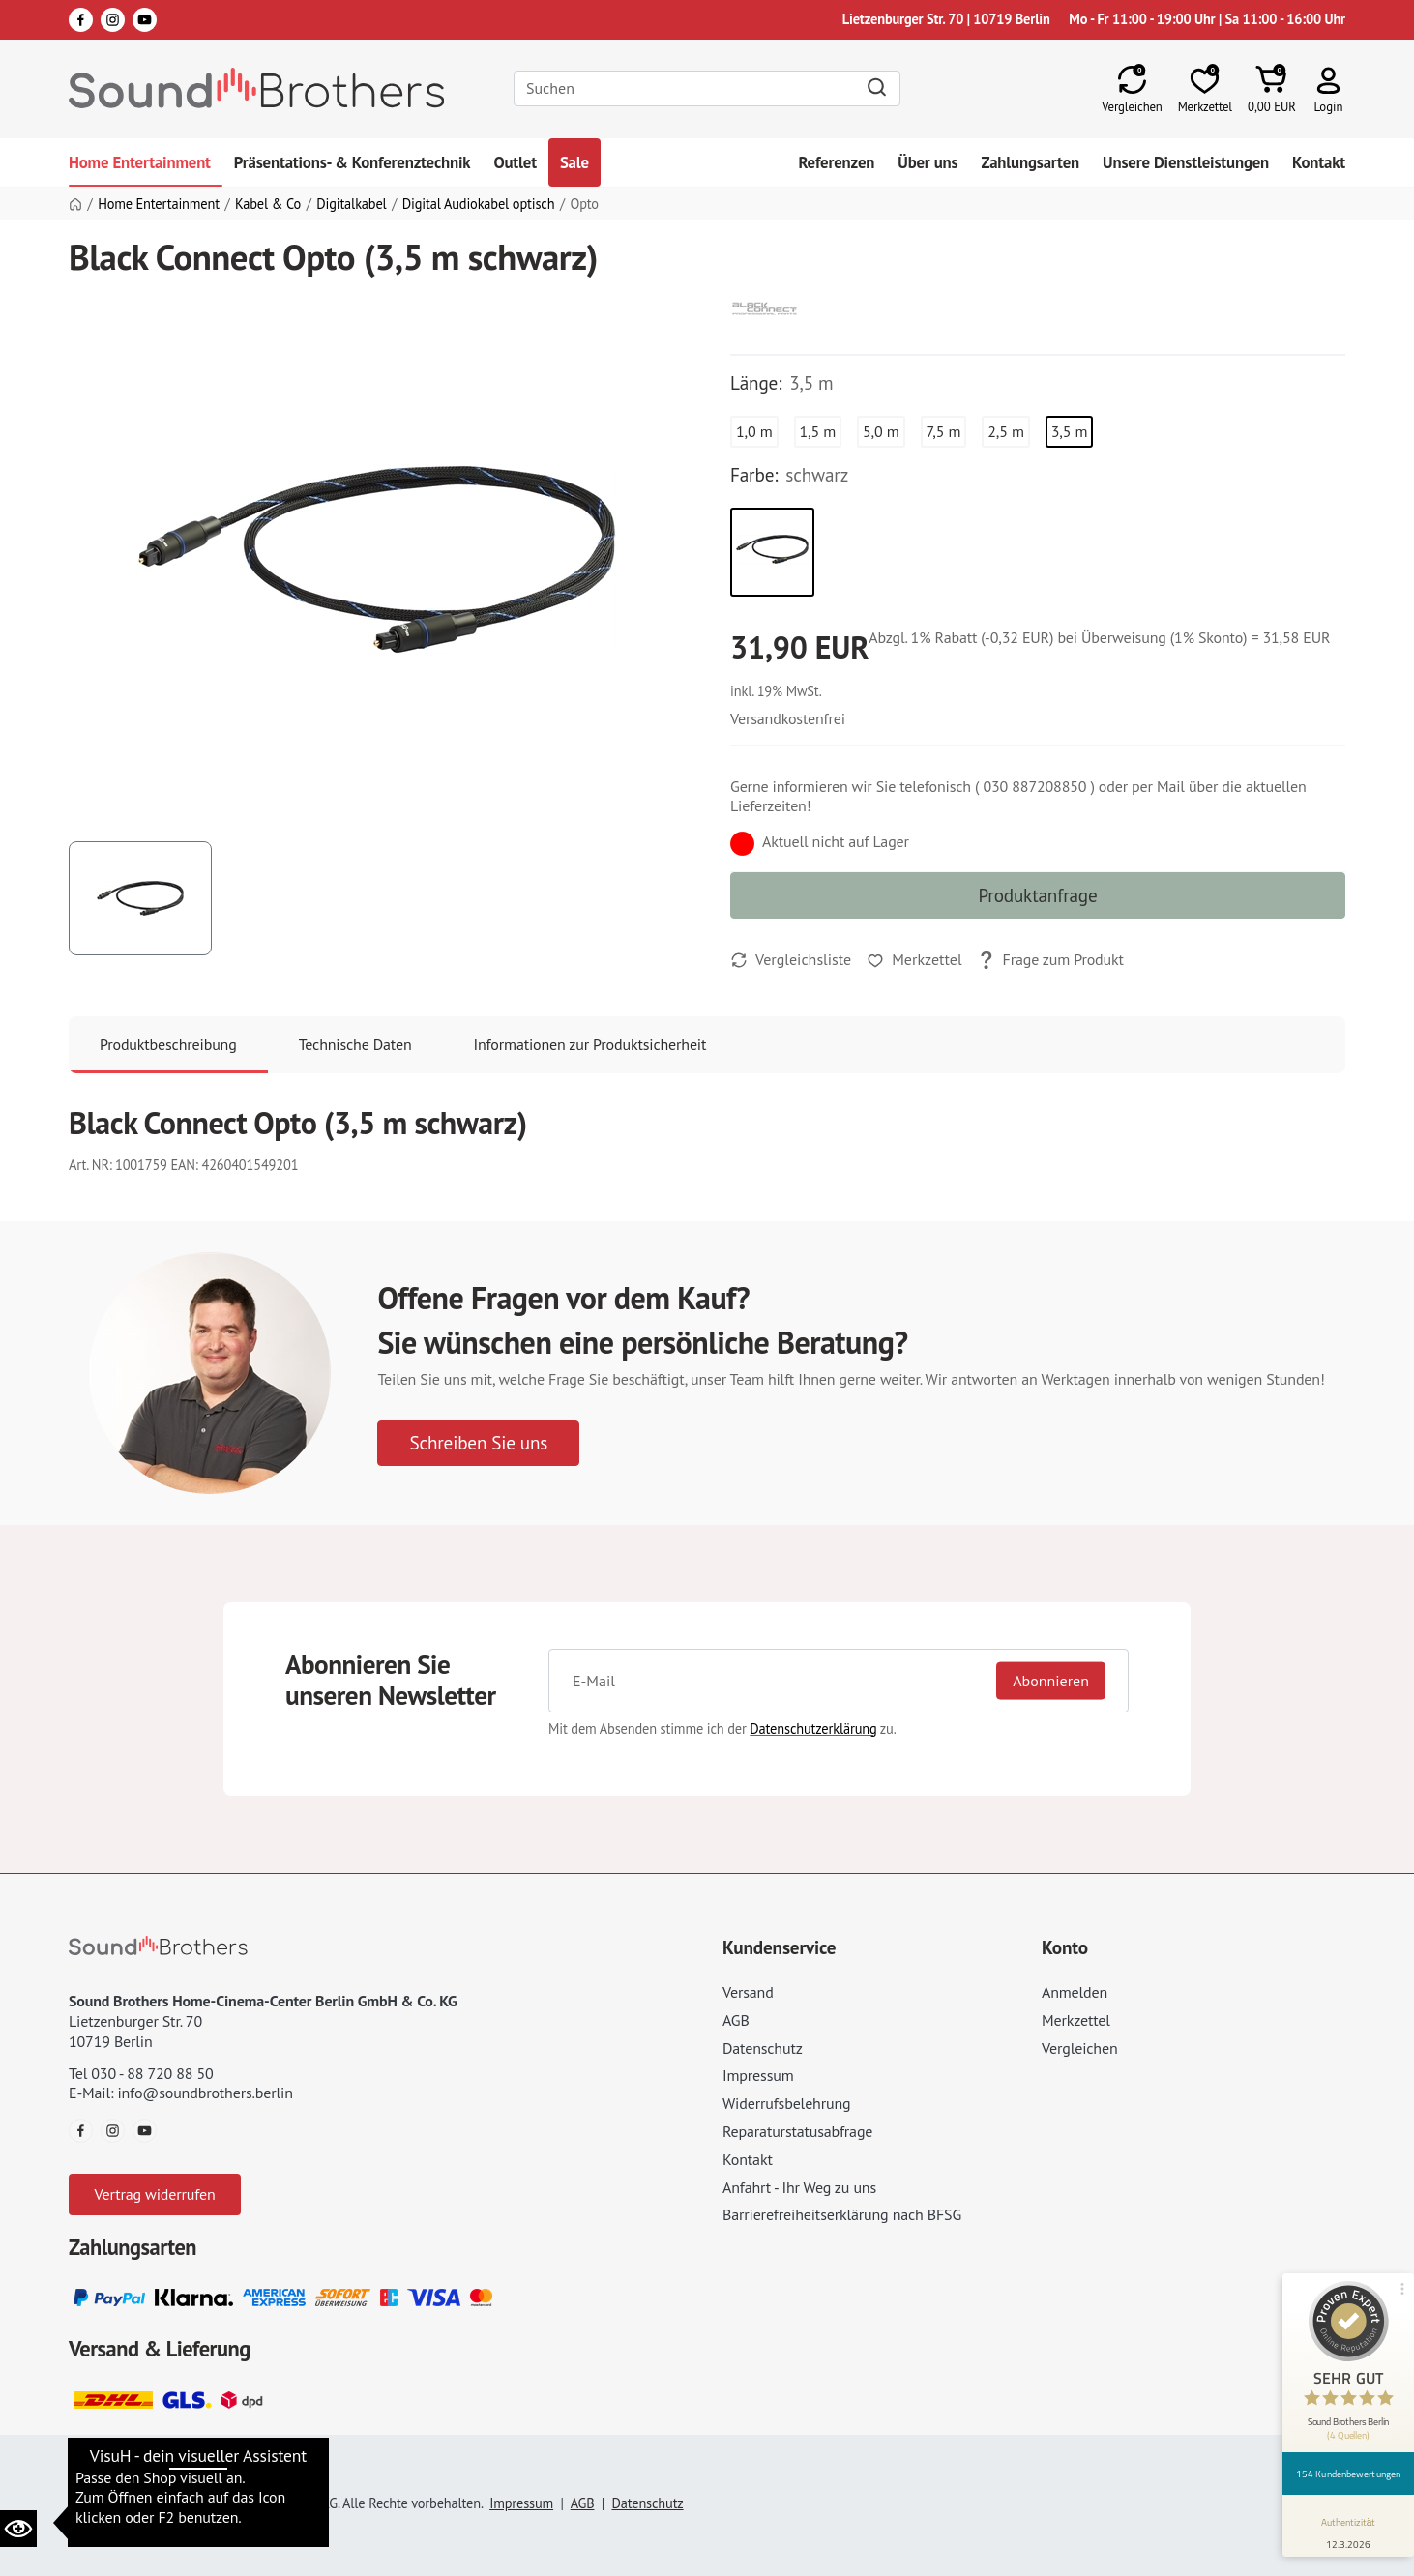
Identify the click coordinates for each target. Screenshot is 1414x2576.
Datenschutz (762, 2048)
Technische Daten (355, 1044)
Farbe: (754, 474)
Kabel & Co (268, 204)
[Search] (707, 88)
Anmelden (1074, 1992)
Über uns (927, 162)
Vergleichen (1080, 2048)
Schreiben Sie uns (478, 1442)
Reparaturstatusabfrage (797, 2131)
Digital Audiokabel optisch (478, 204)
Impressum (758, 2075)
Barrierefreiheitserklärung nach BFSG (841, 2214)
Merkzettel (1076, 2020)
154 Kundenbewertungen (1348, 2473)
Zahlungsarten (1030, 162)
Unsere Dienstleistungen (1186, 162)
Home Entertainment (140, 162)
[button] (1328, 88)
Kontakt (1318, 162)
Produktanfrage (1037, 895)
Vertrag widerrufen (154, 2194)
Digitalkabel (351, 204)
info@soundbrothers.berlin (204, 2092)
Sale (574, 162)
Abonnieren (1051, 1679)
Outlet (514, 162)
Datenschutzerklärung (813, 1728)
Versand (748, 1992)
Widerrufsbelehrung (786, 2103)
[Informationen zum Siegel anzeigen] (1348, 2530)
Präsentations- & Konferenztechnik (352, 162)
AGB (736, 2020)
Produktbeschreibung (168, 1044)
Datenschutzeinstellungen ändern (183, 2475)
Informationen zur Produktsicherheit (590, 1044)
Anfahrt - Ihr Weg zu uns (799, 2187)
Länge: (755, 383)
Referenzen (836, 162)
